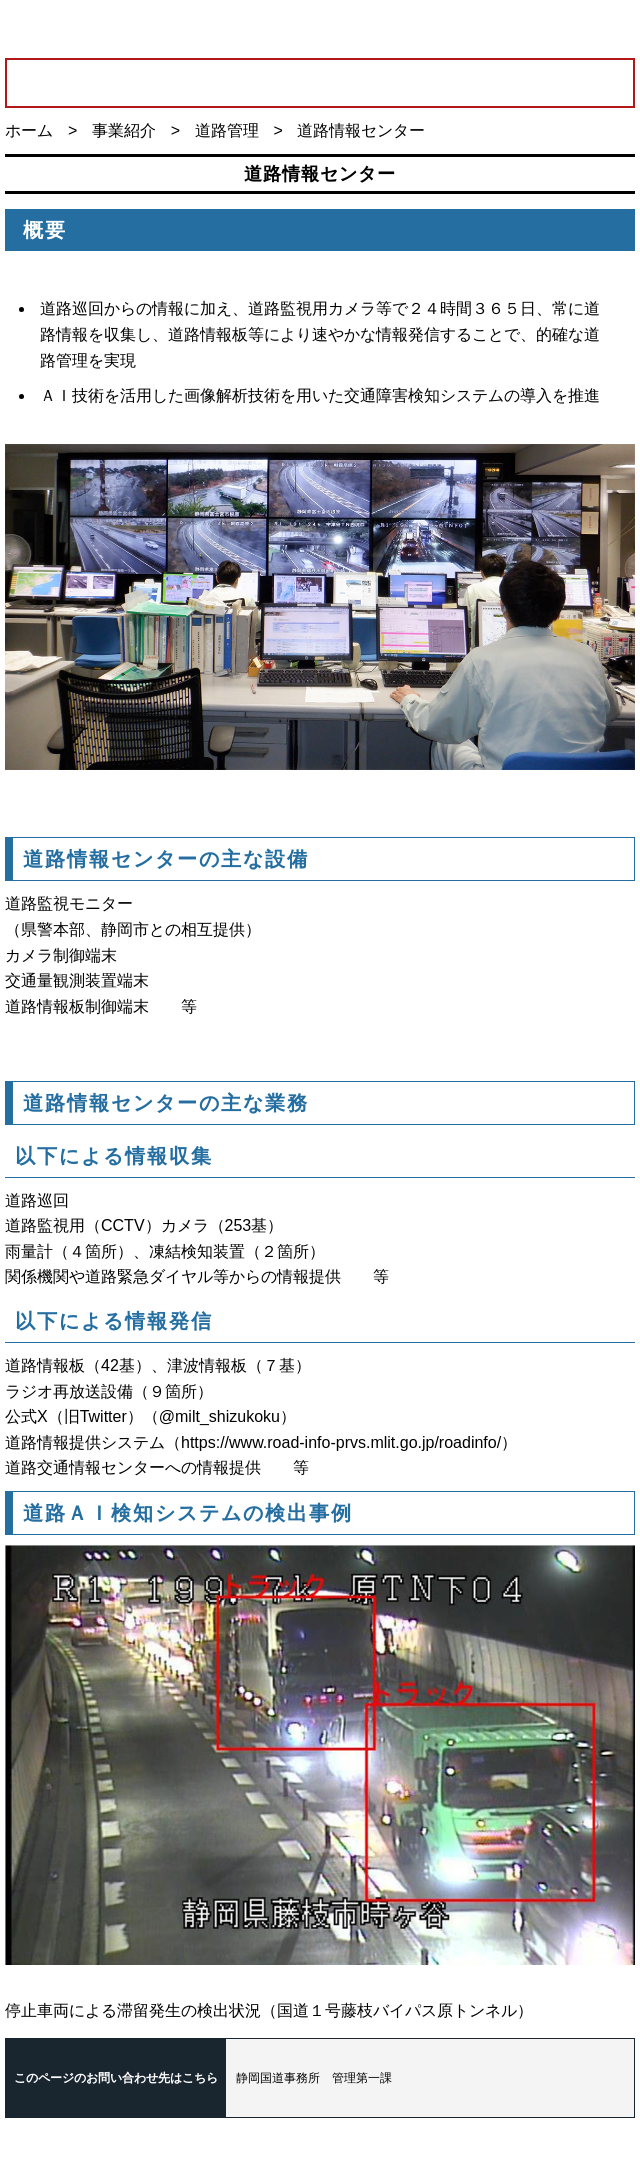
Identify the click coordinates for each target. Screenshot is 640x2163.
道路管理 (227, 130)
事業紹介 (124, 130)
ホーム (29, 130)
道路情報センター (361, 130)
